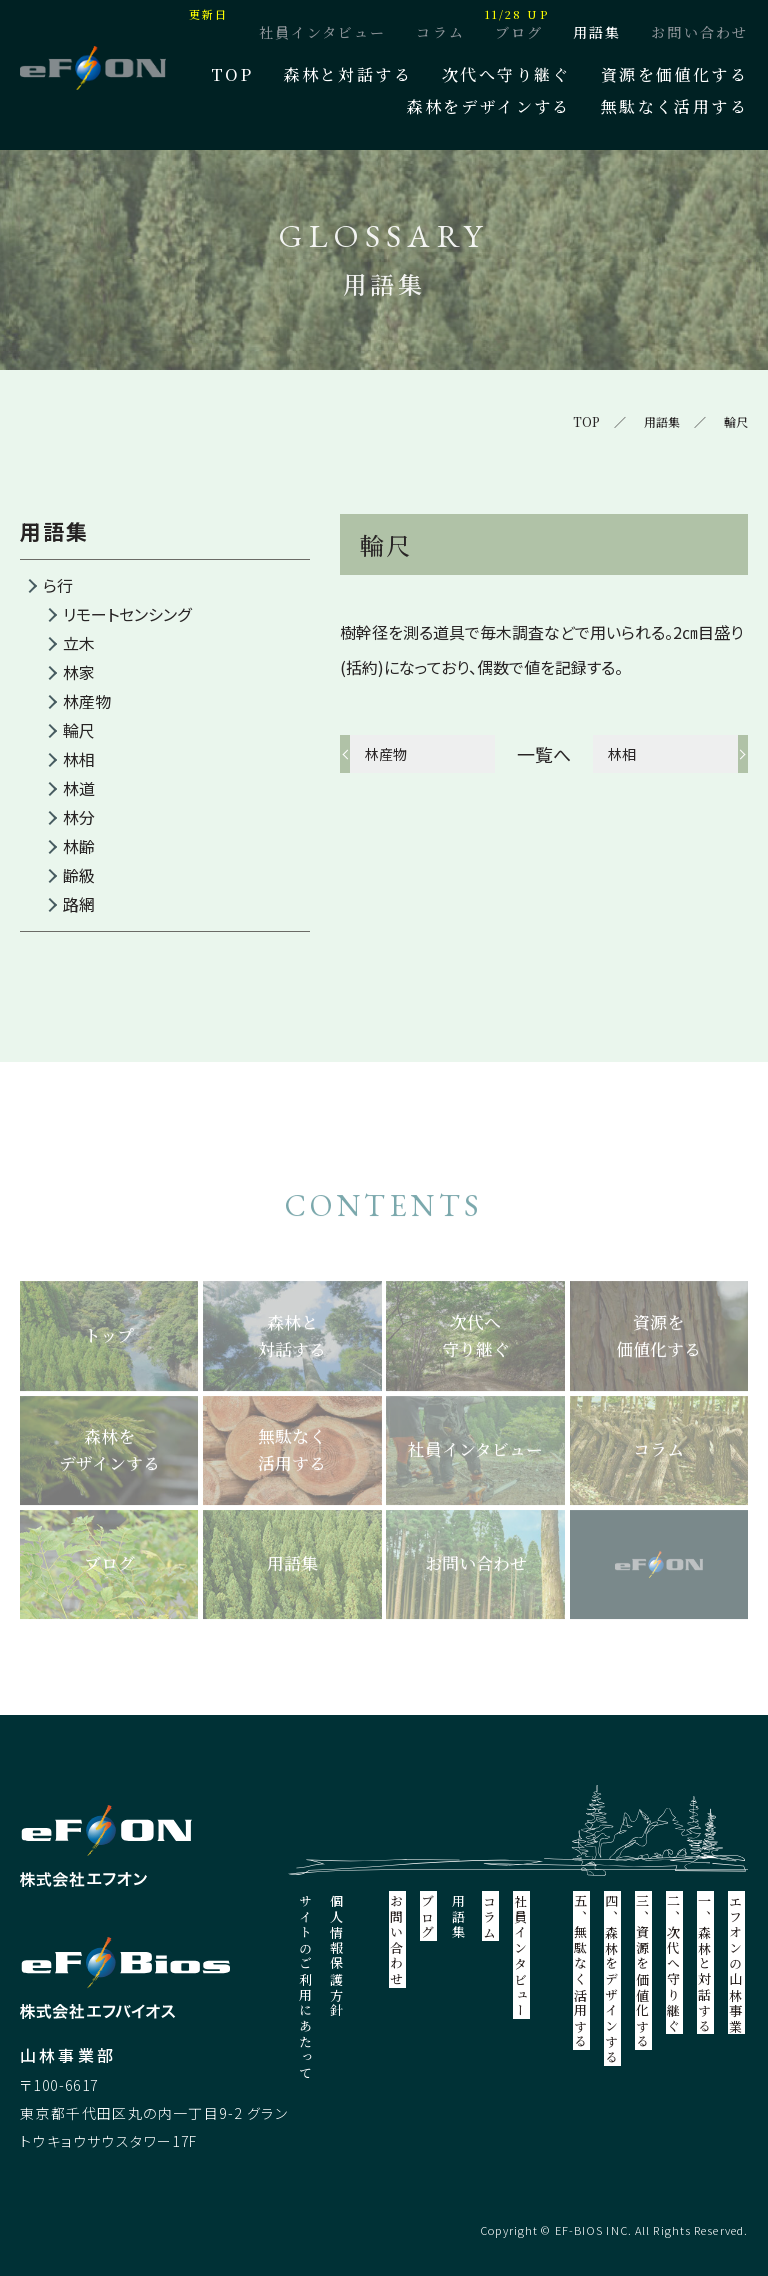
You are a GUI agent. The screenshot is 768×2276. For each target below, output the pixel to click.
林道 (79, 788)
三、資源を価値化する (643, 1972)
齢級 (79, 875)
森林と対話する (347, 74)
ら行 (58, 585)
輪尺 (79, 730)
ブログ (519, 32)
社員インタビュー (323, 32)
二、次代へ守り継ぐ (674, 1964)
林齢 (79, 846)
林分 (79, 817)
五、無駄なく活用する (581, 1972)
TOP (232, 74)
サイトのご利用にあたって (306, 1987)
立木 (79, 643)
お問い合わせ (699, 32)
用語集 (597, 32)
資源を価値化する (674, 74)
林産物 (87, 701)
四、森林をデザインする (612, 1980)
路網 (79, 904)
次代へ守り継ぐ (506, 74)
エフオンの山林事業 (736, 1964)
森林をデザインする (488, 106)
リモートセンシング (127, 614)
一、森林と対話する (705, 1964)
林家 (79, 672)
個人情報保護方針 (337, 1956)
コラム (440, 32)
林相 (79, 759)
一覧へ (544, 754)
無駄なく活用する (674, 106)
